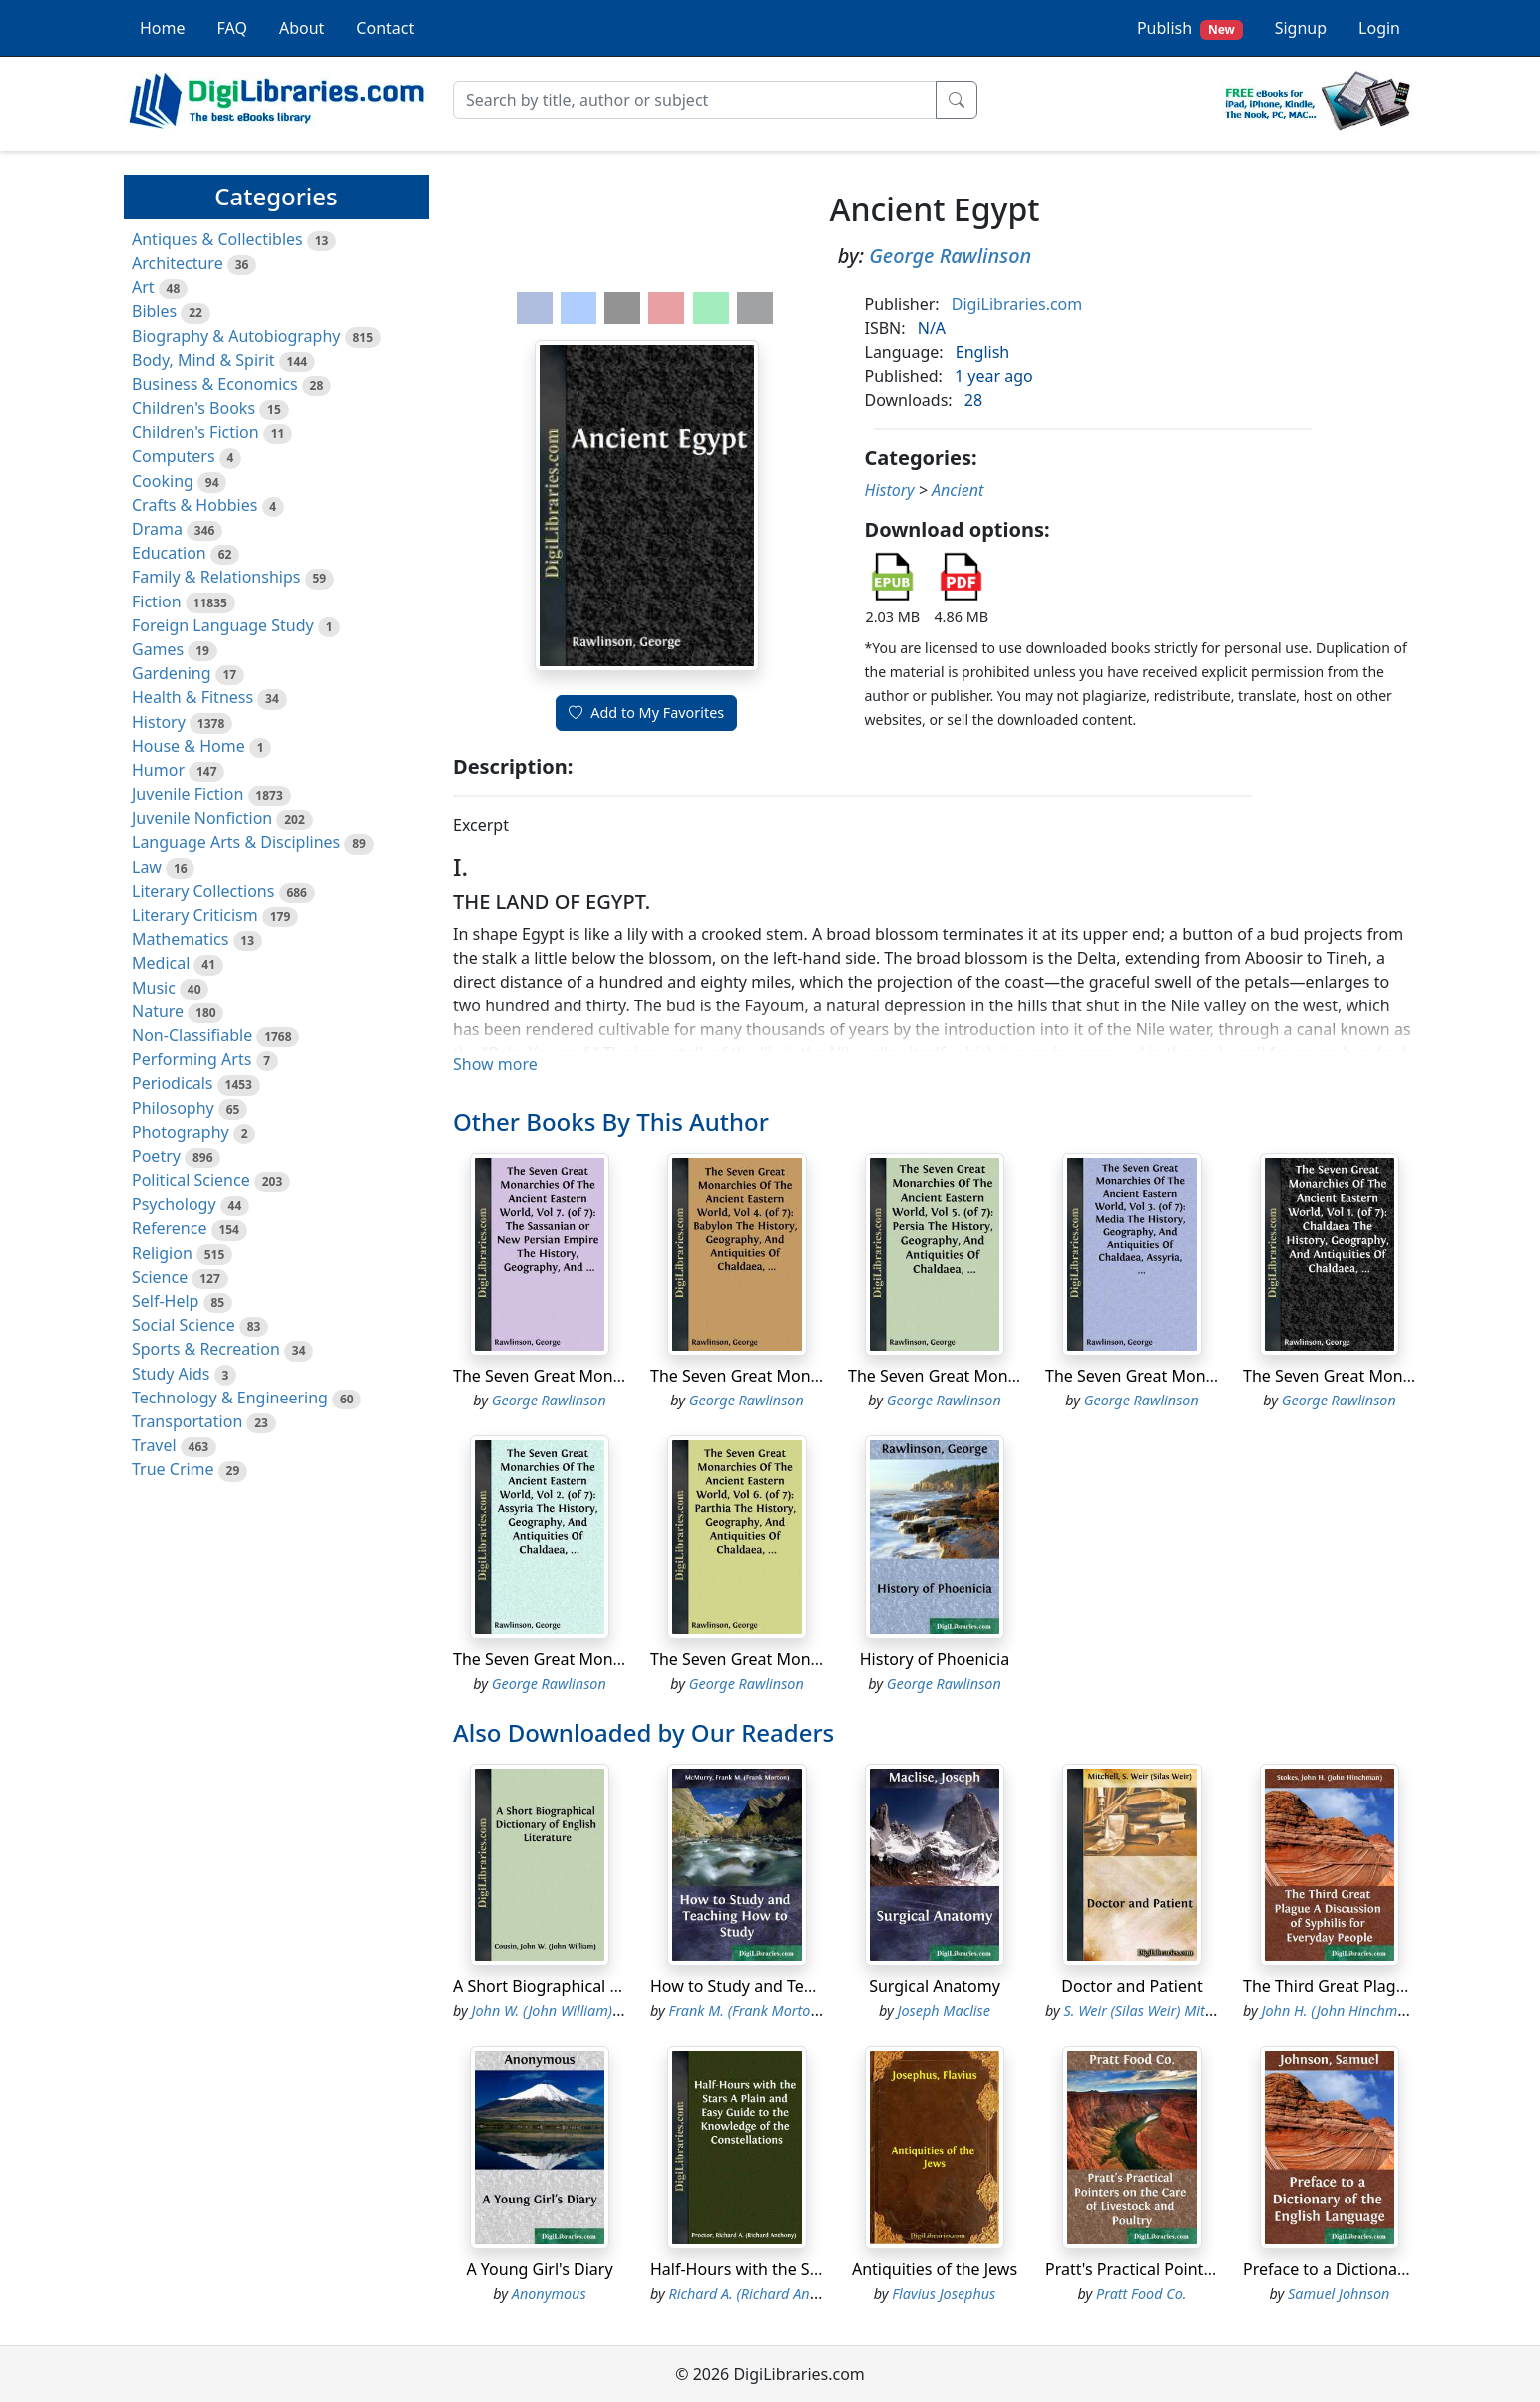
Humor (158, 770)
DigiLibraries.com (1017, 304)
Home (163, 28)
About (301, 28)
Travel (154, 1445)
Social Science (183, 1325)
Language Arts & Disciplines (236, 842)
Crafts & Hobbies (194, 505)
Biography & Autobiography (236, 336)
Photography (180, 1132)
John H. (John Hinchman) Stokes (1362, 2010)
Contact (385, 28)
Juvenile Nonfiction (202, 818)
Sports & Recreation (206, 1349)
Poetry (156, 1156)
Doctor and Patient (1131, 1986)
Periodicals (172, 1083)
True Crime (173, 1469)
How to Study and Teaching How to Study (804, 1986)
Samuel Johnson (1338, 2293)
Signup (1301, 28)
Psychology (174, 1204)
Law (147, 867)
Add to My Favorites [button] (646, 712)
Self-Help (165, 1301)
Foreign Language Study (223, 625)
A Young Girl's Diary (539, 2269)
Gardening (171, 673)
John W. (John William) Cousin (565, 2010)
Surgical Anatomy (934, 1986)
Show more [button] (495, 1064)
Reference (169, 1228)
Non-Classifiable (192, 1035)
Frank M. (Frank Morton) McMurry (776, 2010)
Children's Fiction (195, 432)
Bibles (154, 311)
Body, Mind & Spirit (203, 360)
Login (1379, 28)
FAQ (232, 28)
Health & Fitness (192, 697)
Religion (162, 1253)
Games (158, 649)
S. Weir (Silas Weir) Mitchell (1149, 2010)
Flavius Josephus (943, 2293)
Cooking (162, 481)
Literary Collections (203, 891)
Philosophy (173, 1108)
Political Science (191, 1180)
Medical (161, 963)
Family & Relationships (216, 577)
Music (154, 988)
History (159, 722)
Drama (157, 529)
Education (169, 553)
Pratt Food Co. (1141, 2293)
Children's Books (193, 408)
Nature (158, 1011)
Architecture (177, 263)
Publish (1190, 28)
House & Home (188, 746)
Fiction (157, 601)
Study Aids (170, 1374)
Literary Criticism (195, 915)
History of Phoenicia (934, 1659)
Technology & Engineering (230, 1397)
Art (143, 287)
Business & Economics (215, 384)
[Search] (695, 100)
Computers (173, 456)
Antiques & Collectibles (217, 239)
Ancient (957, 490)
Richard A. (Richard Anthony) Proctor (785, 2293)
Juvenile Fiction (187, 794)
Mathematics (180, 939)
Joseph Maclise (944, 2010)
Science (160, 1277)
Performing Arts (191, 1059)
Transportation (187, 1421)
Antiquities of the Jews (934, 2269)
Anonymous (549, 2293)
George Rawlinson (950, 255)
